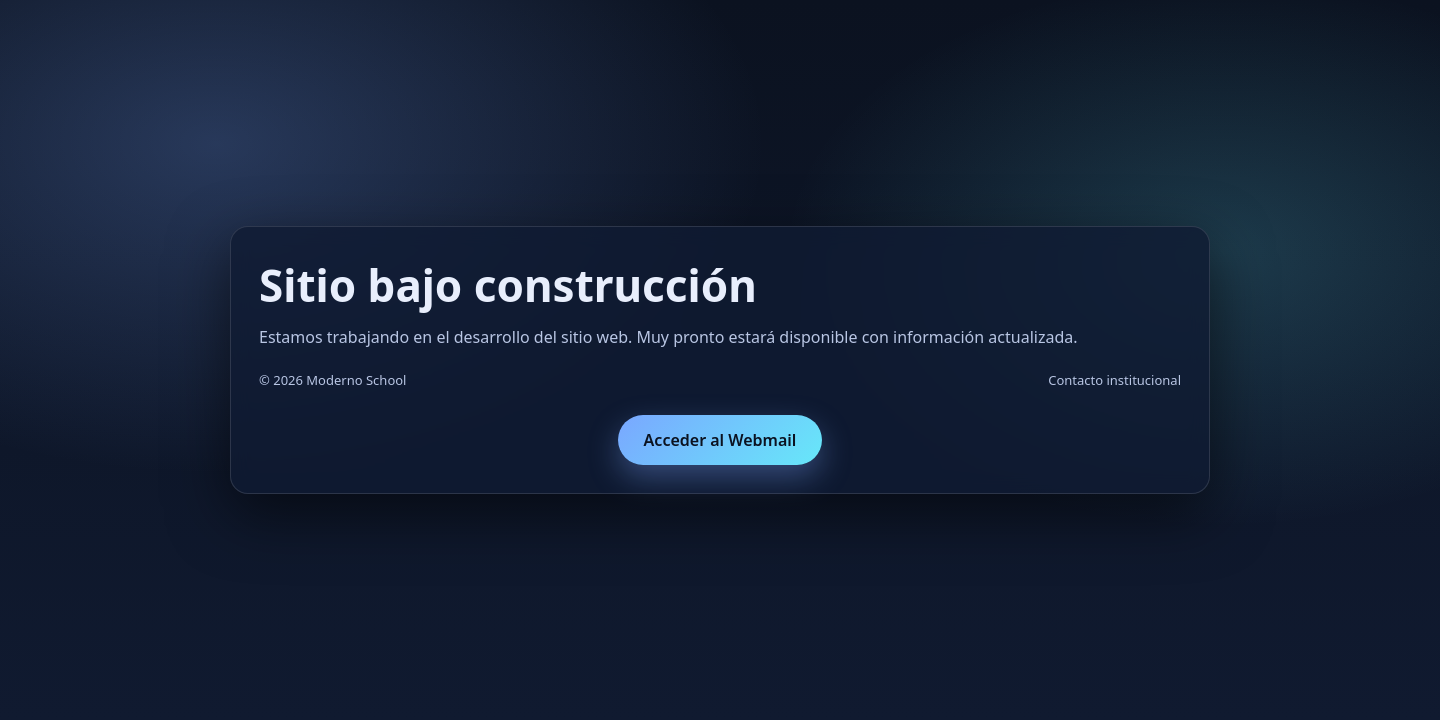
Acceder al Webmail (720, 440)
